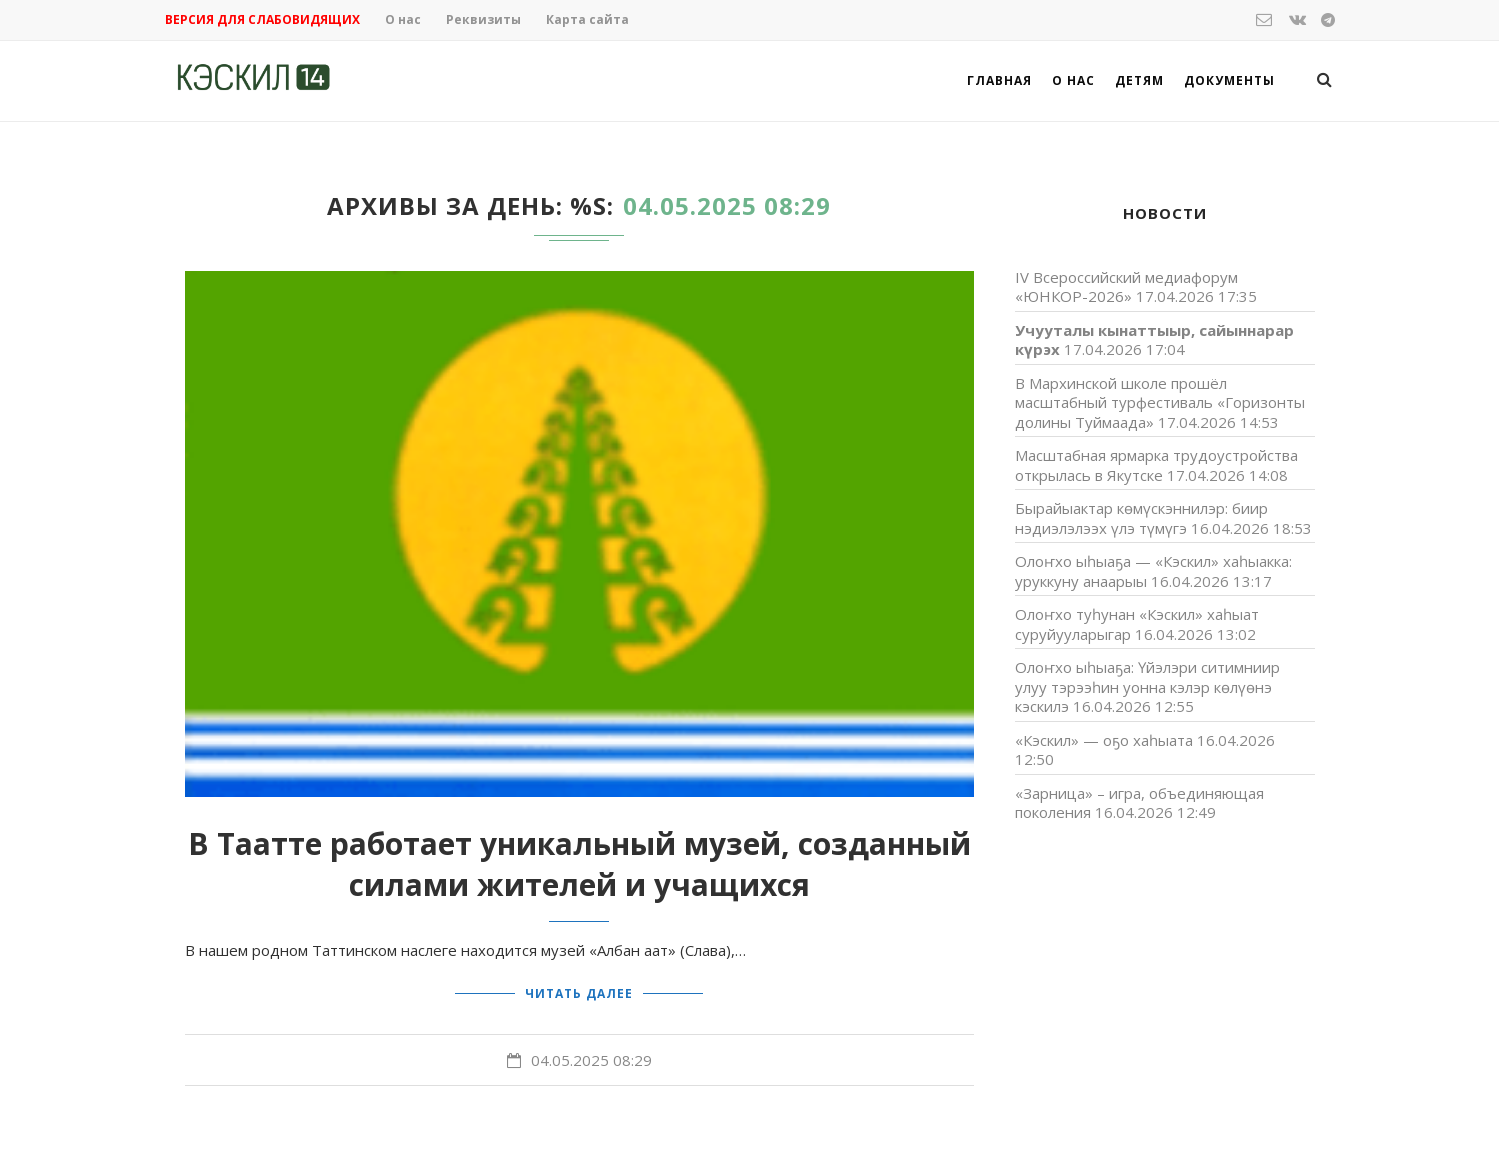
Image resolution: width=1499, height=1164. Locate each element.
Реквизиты (483, 19)
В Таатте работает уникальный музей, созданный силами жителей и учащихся (579, 864)
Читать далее (579, 992)
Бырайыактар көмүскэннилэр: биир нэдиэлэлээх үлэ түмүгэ (1141, 518)
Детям (1139, 80)
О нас (403, 19)
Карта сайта (587, 19)
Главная (999, 80)
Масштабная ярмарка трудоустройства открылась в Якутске (1156, 465)
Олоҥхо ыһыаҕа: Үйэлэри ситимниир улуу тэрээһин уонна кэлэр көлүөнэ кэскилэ (1147, 686)
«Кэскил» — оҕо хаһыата (1104, 740)
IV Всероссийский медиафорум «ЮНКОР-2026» (1126, 287)
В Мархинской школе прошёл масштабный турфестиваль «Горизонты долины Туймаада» (1160, 402)
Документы (1229, 80)
